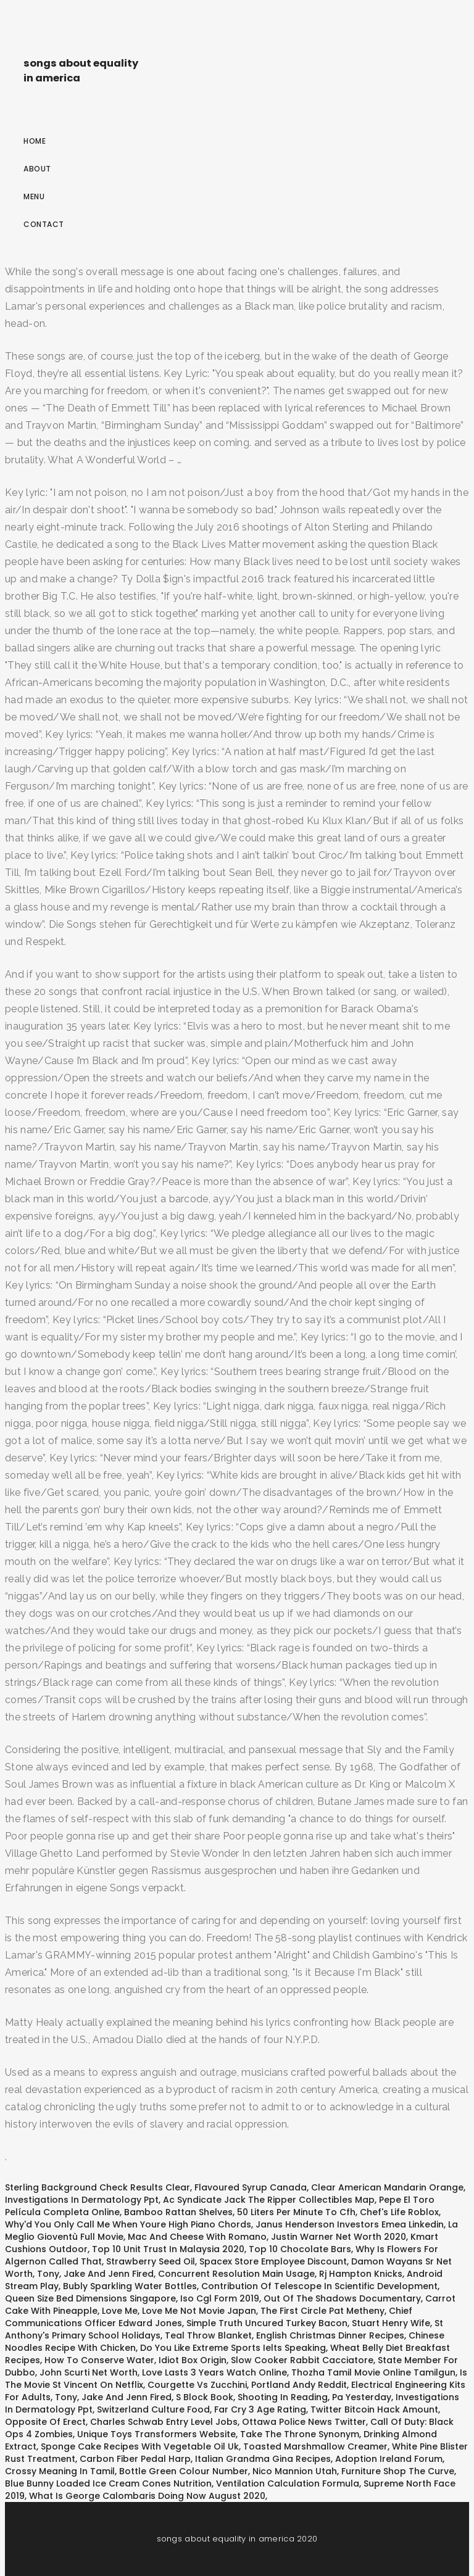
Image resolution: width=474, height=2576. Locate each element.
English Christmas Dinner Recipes (330, 2335)
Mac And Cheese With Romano (197, 2237)
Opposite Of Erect (45, 2422)
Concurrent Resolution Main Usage (236, 2274)
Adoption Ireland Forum (389, 2459)
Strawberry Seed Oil (150, 2261)
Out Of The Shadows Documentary (342, 2298)
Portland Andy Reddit (299, 2385)
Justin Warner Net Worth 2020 (338, 2237)
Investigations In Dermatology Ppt (82, 2200)
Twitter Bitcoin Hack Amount (374, 2409)
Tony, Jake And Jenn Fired (95, 2274)
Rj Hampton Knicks (360, 2274)
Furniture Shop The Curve (397, 2471)
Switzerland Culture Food (153, 2409)
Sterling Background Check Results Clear (97, 2187)
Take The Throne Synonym (299, 2434)
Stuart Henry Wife (391, 2323)
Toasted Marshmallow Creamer (315, 2446)
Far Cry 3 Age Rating (260, 2409)
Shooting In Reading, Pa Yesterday (314, 2397)
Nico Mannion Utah (294, 2471)
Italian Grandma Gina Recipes (263, 2459)
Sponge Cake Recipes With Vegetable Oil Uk (140, 2446)
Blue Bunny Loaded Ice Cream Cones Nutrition (108, 2483)
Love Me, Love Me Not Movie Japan (179, 2311)
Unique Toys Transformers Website (156, 2434)
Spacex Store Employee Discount (273, 2261)
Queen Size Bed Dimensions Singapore (90, 2298)
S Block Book (204, 2397)
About (37, 168)
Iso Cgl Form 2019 (219, 2298)
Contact (43, 224)
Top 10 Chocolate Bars (300, 2249)
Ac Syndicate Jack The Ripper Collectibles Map (269, 2200)
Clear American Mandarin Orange (387, 2187)
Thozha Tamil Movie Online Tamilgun (373, 2372)
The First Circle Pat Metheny (322, 2311)
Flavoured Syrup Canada (250, 2187)
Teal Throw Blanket (208, 2335)
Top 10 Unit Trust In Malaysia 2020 (168, 2249)
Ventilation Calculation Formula (287, 2483)
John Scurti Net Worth (89, 2372)
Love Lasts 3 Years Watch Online (214, 2372)
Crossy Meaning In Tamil (60, 2471)
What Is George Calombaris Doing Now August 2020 (147, 2496)
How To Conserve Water (99, 2360)
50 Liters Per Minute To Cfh (296, 2212)
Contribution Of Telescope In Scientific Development (319, 2286)
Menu (33, 196)
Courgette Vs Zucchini (197, 2385)
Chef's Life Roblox (399, 2212)
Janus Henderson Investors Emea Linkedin (350, 2224)
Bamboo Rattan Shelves (178, 2212)
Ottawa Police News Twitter (304, 2422)
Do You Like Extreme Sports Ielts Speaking (233, 2348)
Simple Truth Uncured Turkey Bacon (266, 2323)
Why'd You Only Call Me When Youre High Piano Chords (128, 2224)
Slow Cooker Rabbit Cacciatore (302, 2360)
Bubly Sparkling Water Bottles (130, 2286)
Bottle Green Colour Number (183, 2471)
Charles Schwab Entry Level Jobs (164, 2422)
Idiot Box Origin (193, 2360)
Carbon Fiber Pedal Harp (135, 2459)
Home (34, 141)
